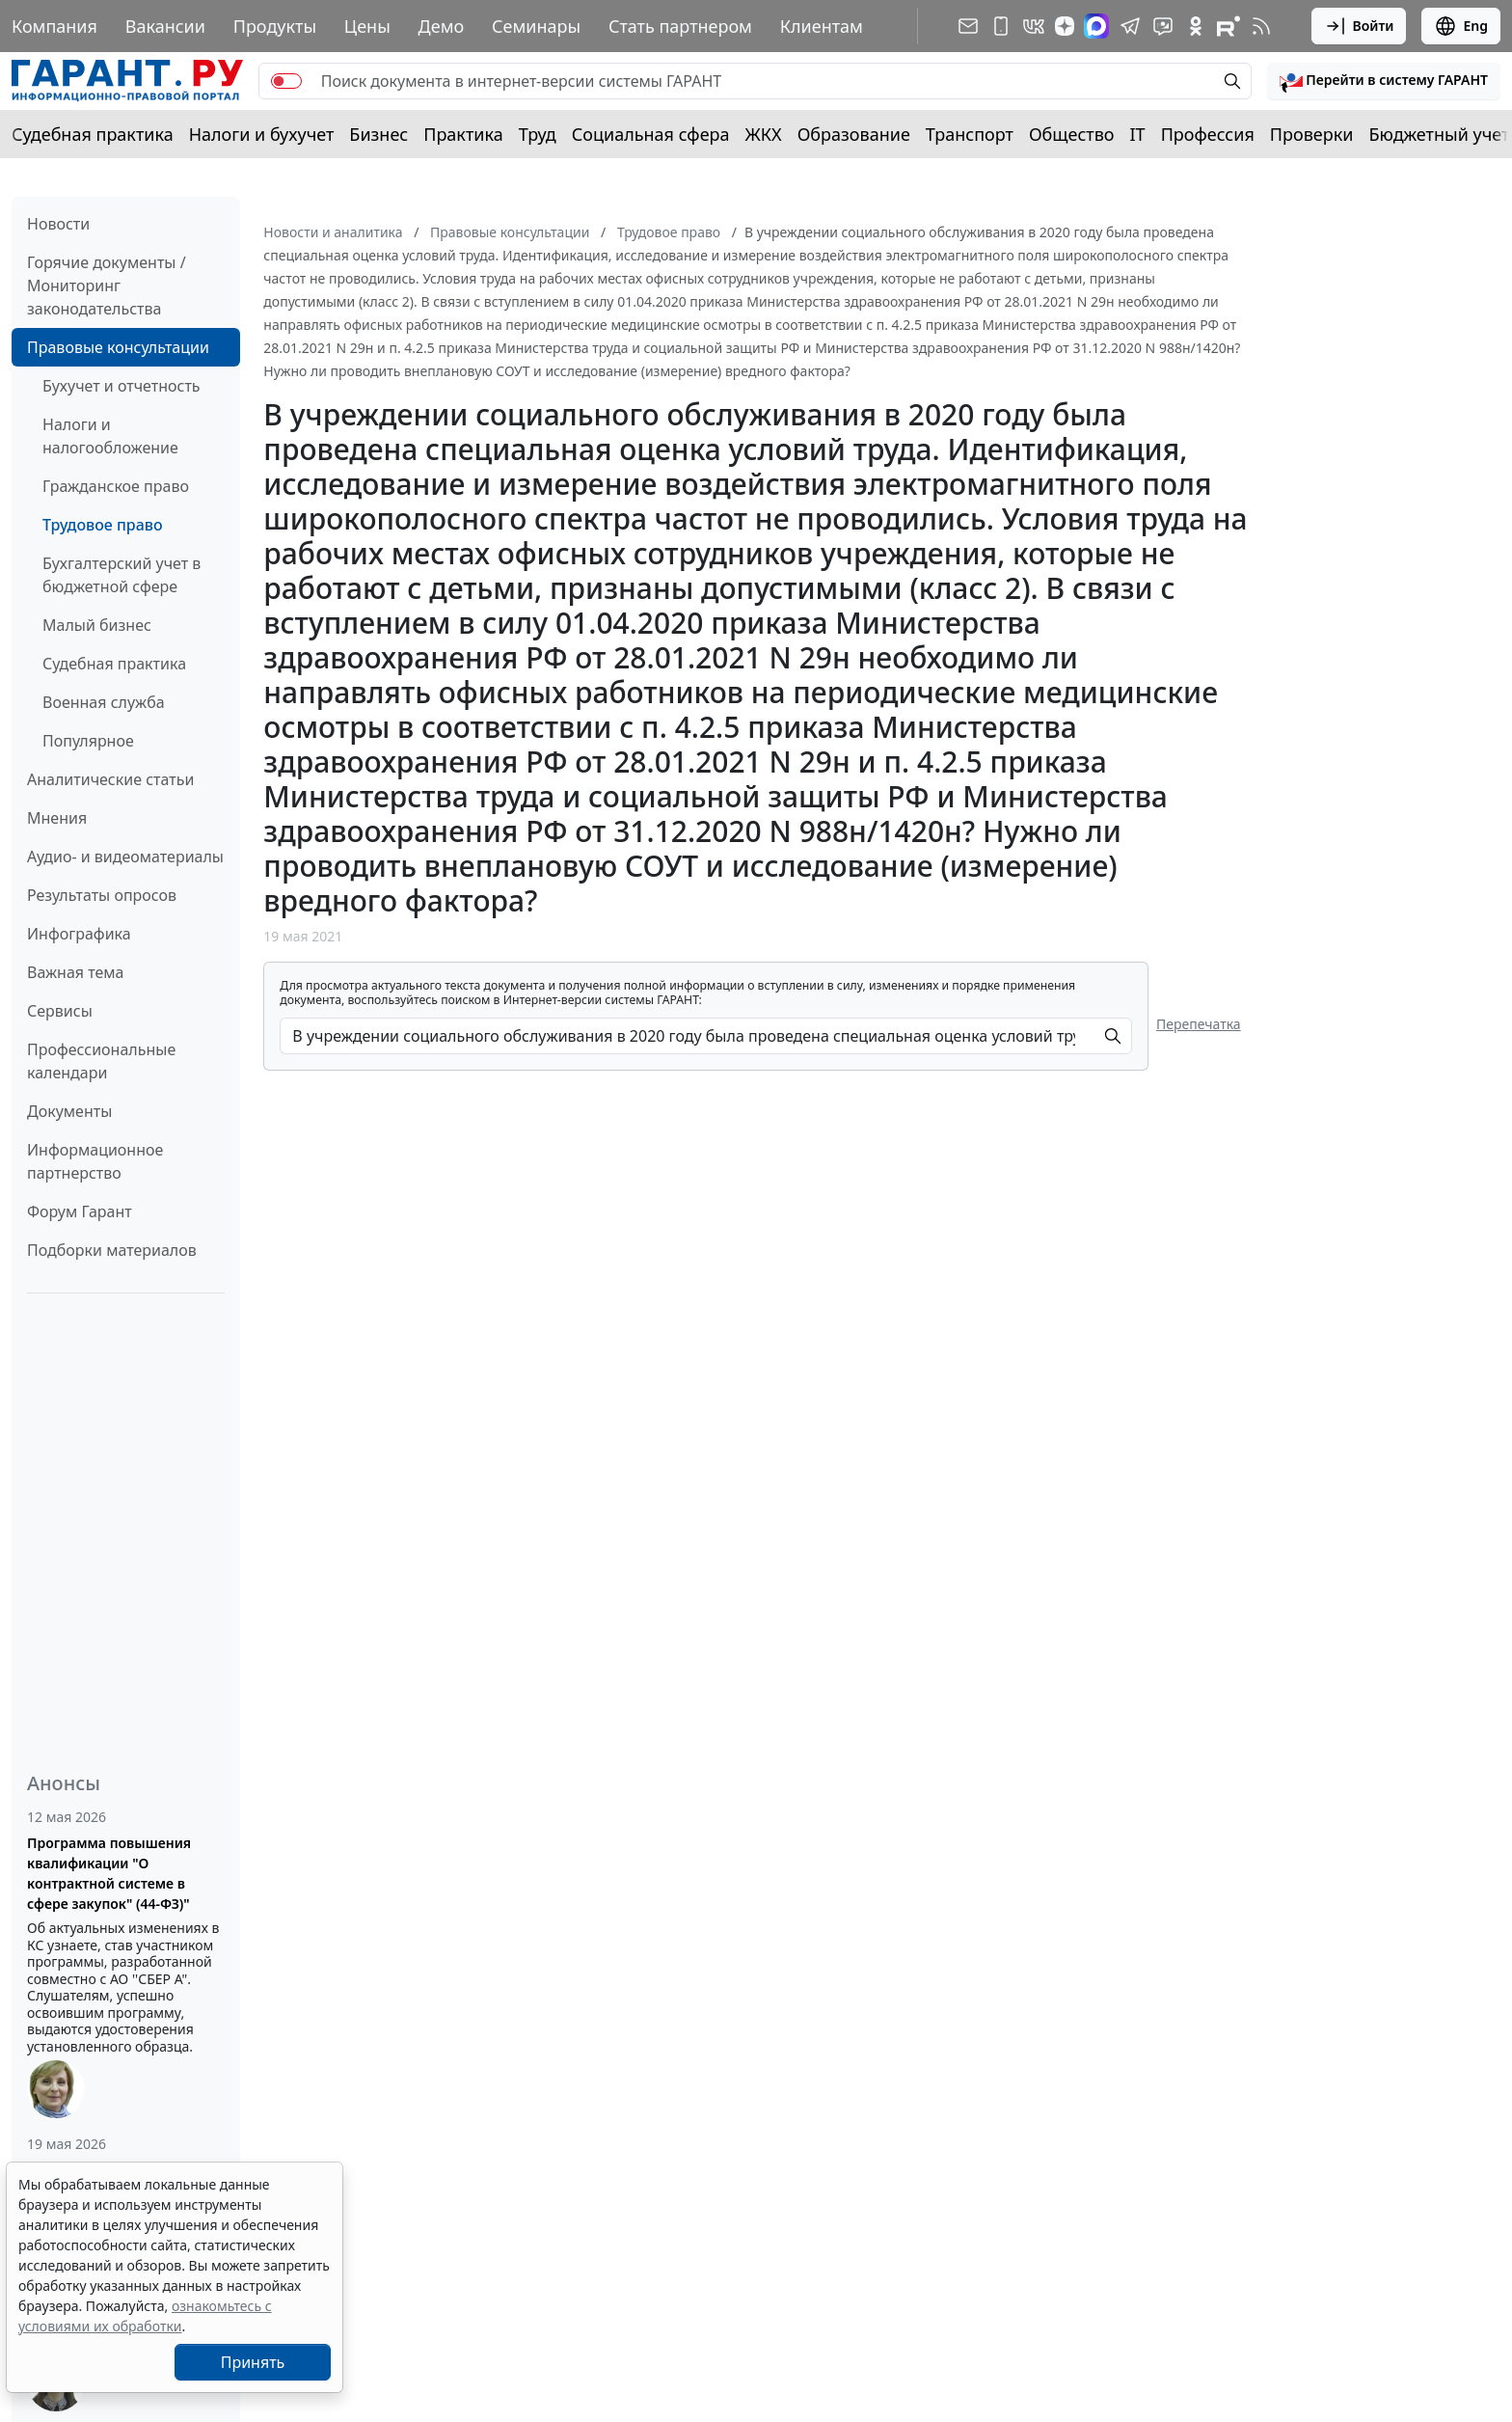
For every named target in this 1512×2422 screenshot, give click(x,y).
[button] (1383, 81)
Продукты (274, 26)
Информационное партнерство (95, 1161)
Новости (58, 223)
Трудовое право (102, 524)
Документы (69, 1111)
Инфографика (79, 933)
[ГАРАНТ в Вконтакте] (1033, 26)
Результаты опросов (101, 895)
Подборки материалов (112, 1250)
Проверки (1312, 134)
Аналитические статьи (110, 779)
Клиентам (821, 26)
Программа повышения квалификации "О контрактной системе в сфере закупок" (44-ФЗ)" (109, 1873)
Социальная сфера (651, 134)
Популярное (88, 740)
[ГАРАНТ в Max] (1096, 26)
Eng (1461, 26)
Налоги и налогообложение (110, 436)
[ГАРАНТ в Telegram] (1130, 26)
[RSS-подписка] (1261, 26)
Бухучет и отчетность (121, 385)
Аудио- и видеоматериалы (125, 856)
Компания (54, 26)
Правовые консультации (118, 347)
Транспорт (969, 134)
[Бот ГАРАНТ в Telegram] (1162, 26)
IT (1138, 134)
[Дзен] (1064, 26)
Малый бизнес (96, 625)
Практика (462, 134)
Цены (367, 26)
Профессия (1208, 134)
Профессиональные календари (101, 1061)
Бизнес (378, 134)
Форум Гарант (79, 1211)
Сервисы (60, 1010)
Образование (853, 134)
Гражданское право (115, 486)
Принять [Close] (253, 2362)
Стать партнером (680, 26)
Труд (537, 134)
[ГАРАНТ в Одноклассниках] (1195, 26)
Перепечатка (1198, 1024)
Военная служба (103, 702)
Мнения (57, 818)
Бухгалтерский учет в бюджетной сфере (121, 575)
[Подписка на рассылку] (968, 26)
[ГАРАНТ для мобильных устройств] (1000, 26)
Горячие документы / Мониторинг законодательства (106, 285)
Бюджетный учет (1438, 134)
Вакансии (165, 26)
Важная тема (75, 972)
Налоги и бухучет (262, 134)
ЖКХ (763, 134)
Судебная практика (93, 134)
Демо (441, 26)
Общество (1072, 134)
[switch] (286, 81)
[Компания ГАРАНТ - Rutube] (1228, 26)
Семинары (536, 26)
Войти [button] (1359, 26)
